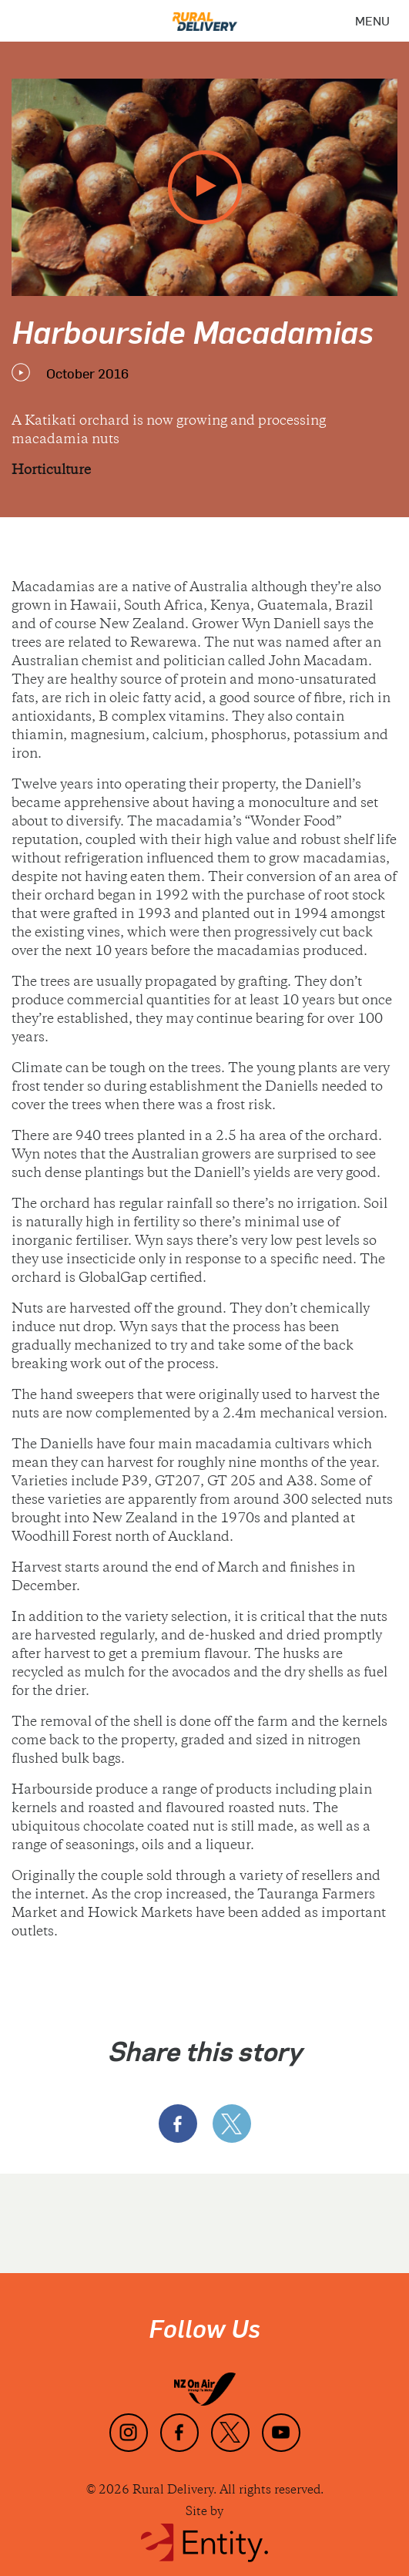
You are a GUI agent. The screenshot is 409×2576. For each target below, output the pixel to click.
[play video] (205, 187)
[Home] (205, 16)
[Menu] (372, 20)
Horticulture (51, 471)
